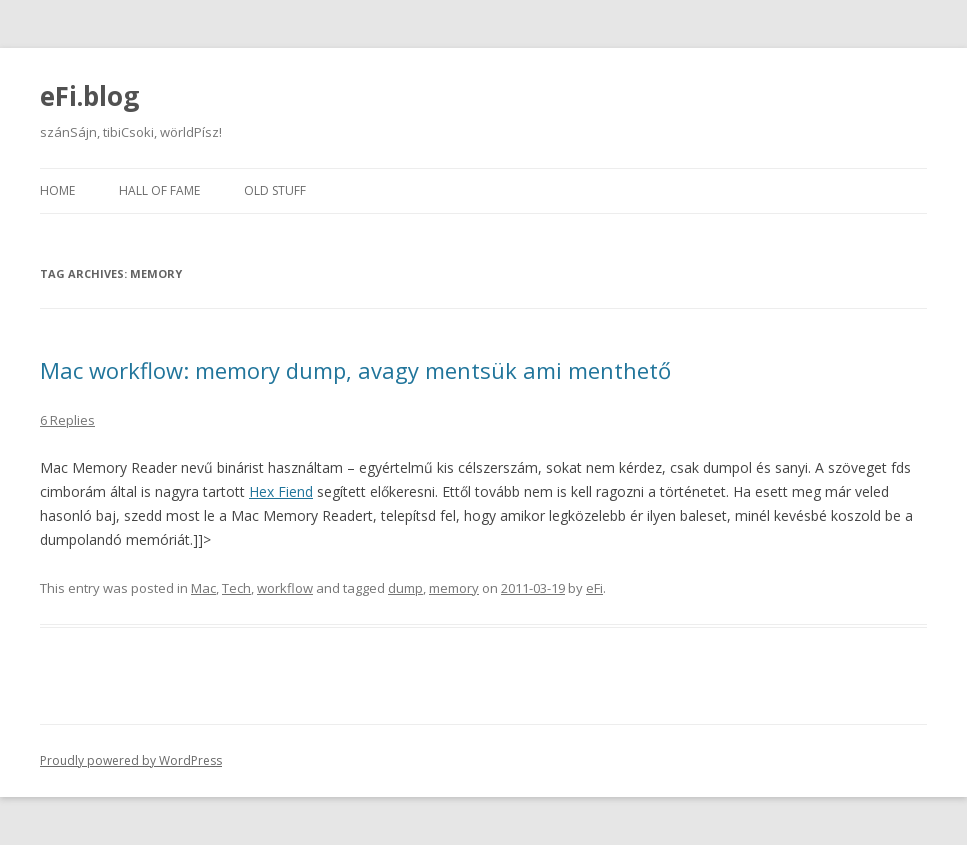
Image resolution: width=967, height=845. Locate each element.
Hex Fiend (281, 491)
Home (57, 190)
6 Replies (67, 420)
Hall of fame (159, 190)
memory (454, 588)
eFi (594, 588)
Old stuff (275, 190)
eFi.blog (89, 96)
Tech (236, 588)
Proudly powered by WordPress (131, 760)
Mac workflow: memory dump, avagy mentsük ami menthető (355, 370)
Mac (203, 588)
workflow (285, 588)
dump (405, 588)
